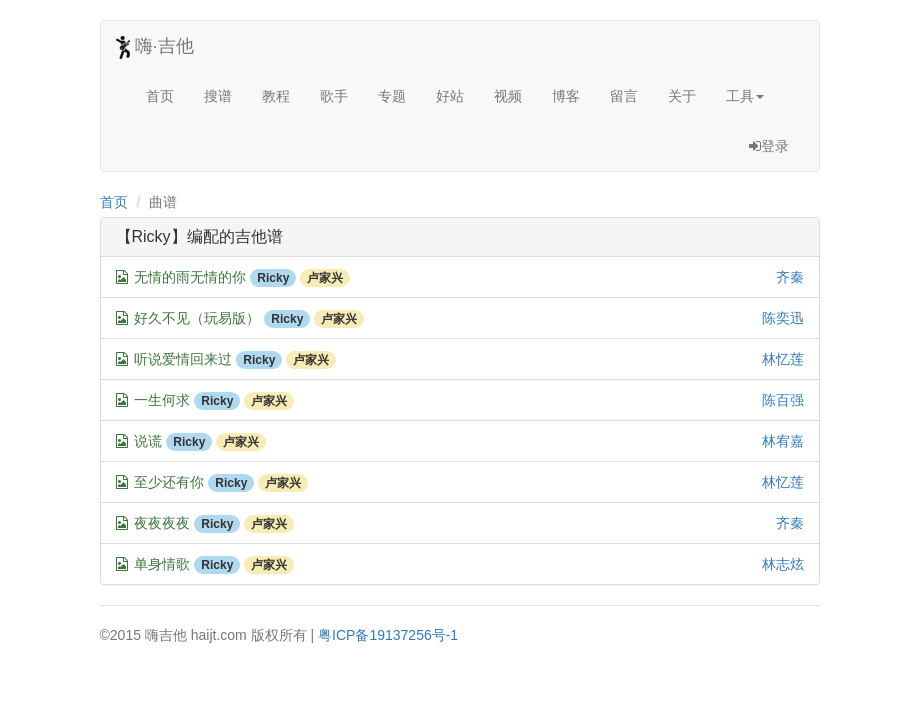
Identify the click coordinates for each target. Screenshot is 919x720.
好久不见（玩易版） (197, 318)
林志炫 (783, 564)
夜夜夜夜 (162, 523)
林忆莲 (783, 359)
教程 (276, 96)
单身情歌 (162, 564)
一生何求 (162, 400)
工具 (745, 96)
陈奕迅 (783, 318)
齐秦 (790, 277)
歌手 (334, 96)
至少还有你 (169, 482)
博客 (566, 96)
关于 (682, 96)
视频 (508, 96)
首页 (160, 96)
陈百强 (783, 400)
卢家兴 (325, 278)
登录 (769, 146)
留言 (624, 96)
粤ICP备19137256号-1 (388, 635)
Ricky (273, 278)
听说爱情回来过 (183, 359)
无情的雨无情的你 (190, 277)
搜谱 (218, 96)
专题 (392, 96)
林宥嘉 (783, 441)
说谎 (148, 441)
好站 (450, 96)
